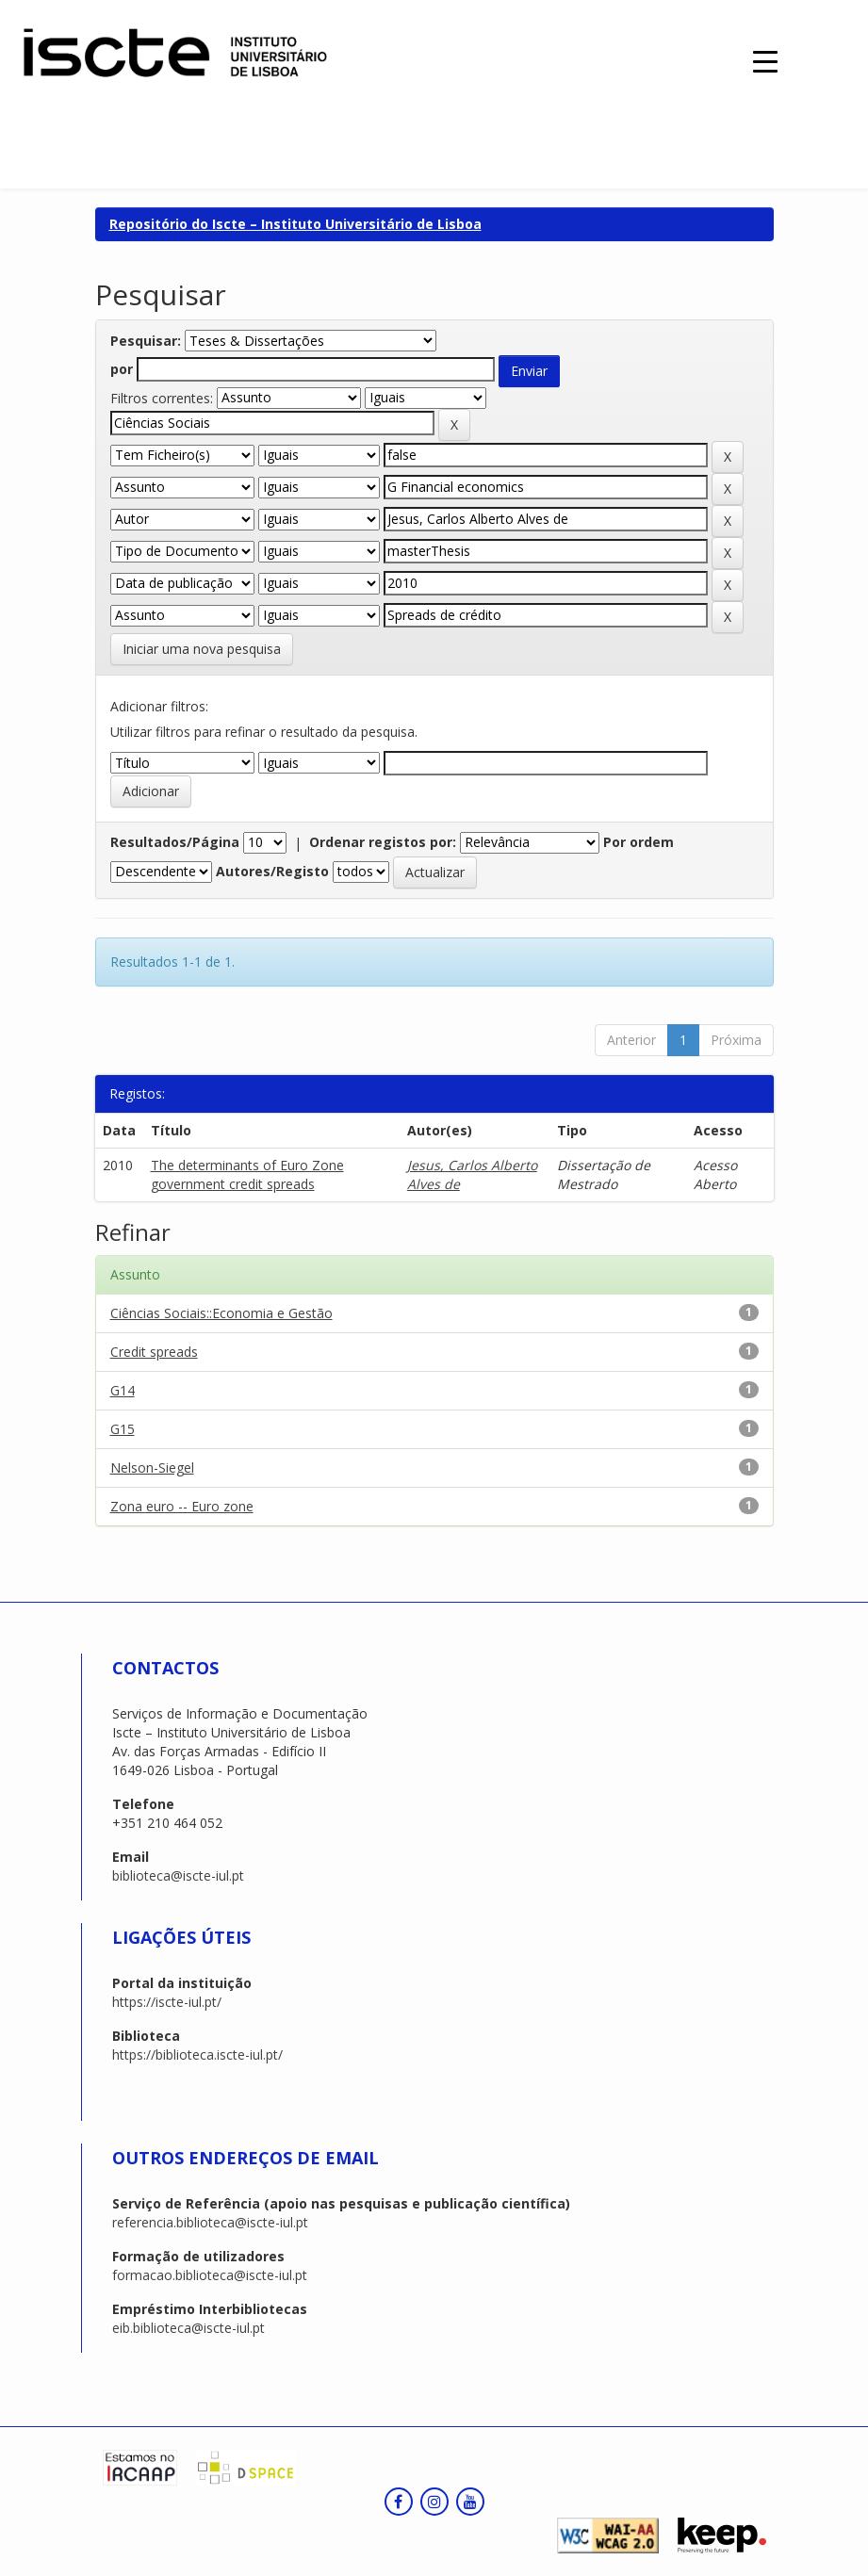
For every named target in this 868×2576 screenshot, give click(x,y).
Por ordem (638, 842)
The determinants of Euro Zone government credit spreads (247, 1174)
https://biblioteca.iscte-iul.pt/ (197, 2054)
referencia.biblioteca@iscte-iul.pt (210, 2222)
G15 (122, 1429)
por (121, 369)
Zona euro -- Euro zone (182, 1506)
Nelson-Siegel (152, 1467)
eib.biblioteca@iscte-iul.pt (188, 2328)
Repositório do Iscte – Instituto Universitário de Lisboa (295, 224)
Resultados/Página (174, 842)
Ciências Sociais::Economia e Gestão (221, 1313)
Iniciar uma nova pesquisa (202, 649)
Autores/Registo (272, 871)
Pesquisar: (145, 341)
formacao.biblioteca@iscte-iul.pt (209, 2275)
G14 (122, 1390)
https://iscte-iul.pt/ (166, 2002)
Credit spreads (154, 1352)
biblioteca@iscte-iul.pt (178, 1875)
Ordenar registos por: (382, 842)
